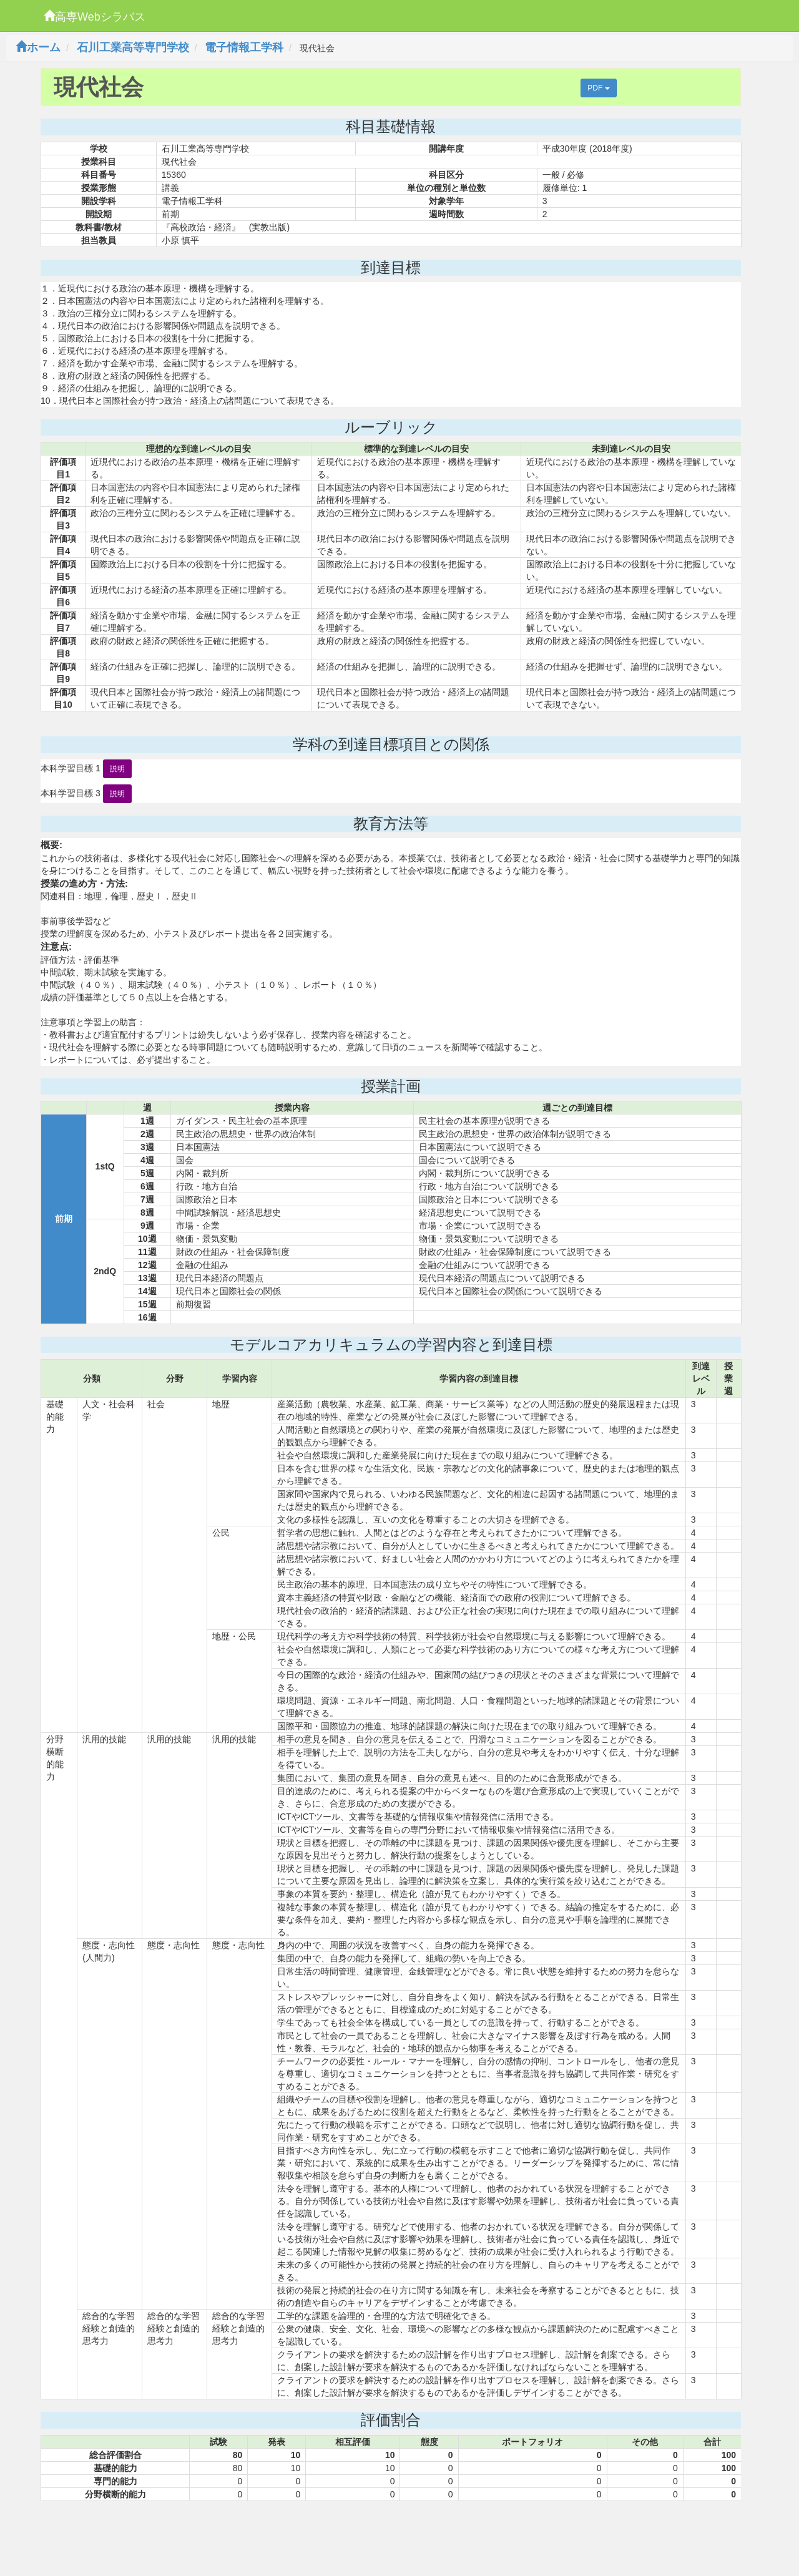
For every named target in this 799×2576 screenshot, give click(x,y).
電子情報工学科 (244, 47)
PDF (598, 88)
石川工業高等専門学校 (133, 47)
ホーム (38, 47)
